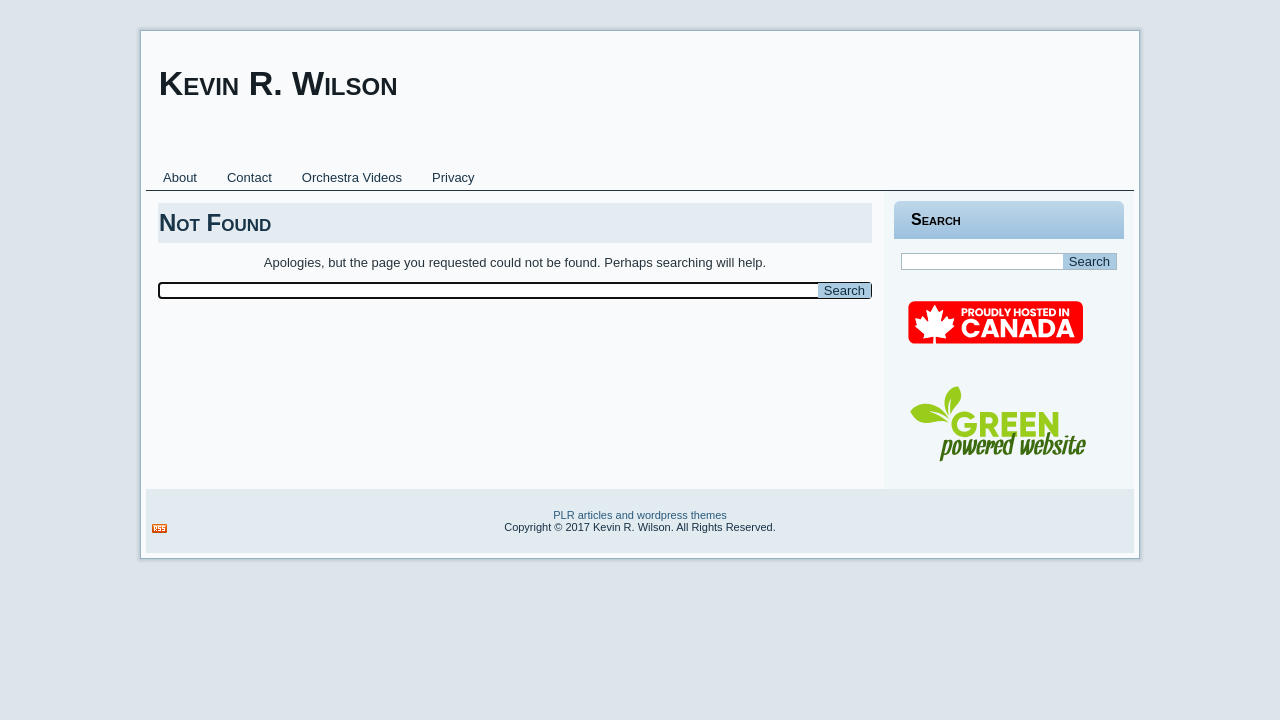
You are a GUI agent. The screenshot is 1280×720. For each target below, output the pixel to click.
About (180, 177)
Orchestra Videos (352, 177)
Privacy (453, 177)
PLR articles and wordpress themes (640, 515)
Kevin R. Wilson (278, 83)
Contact (249, 177)
